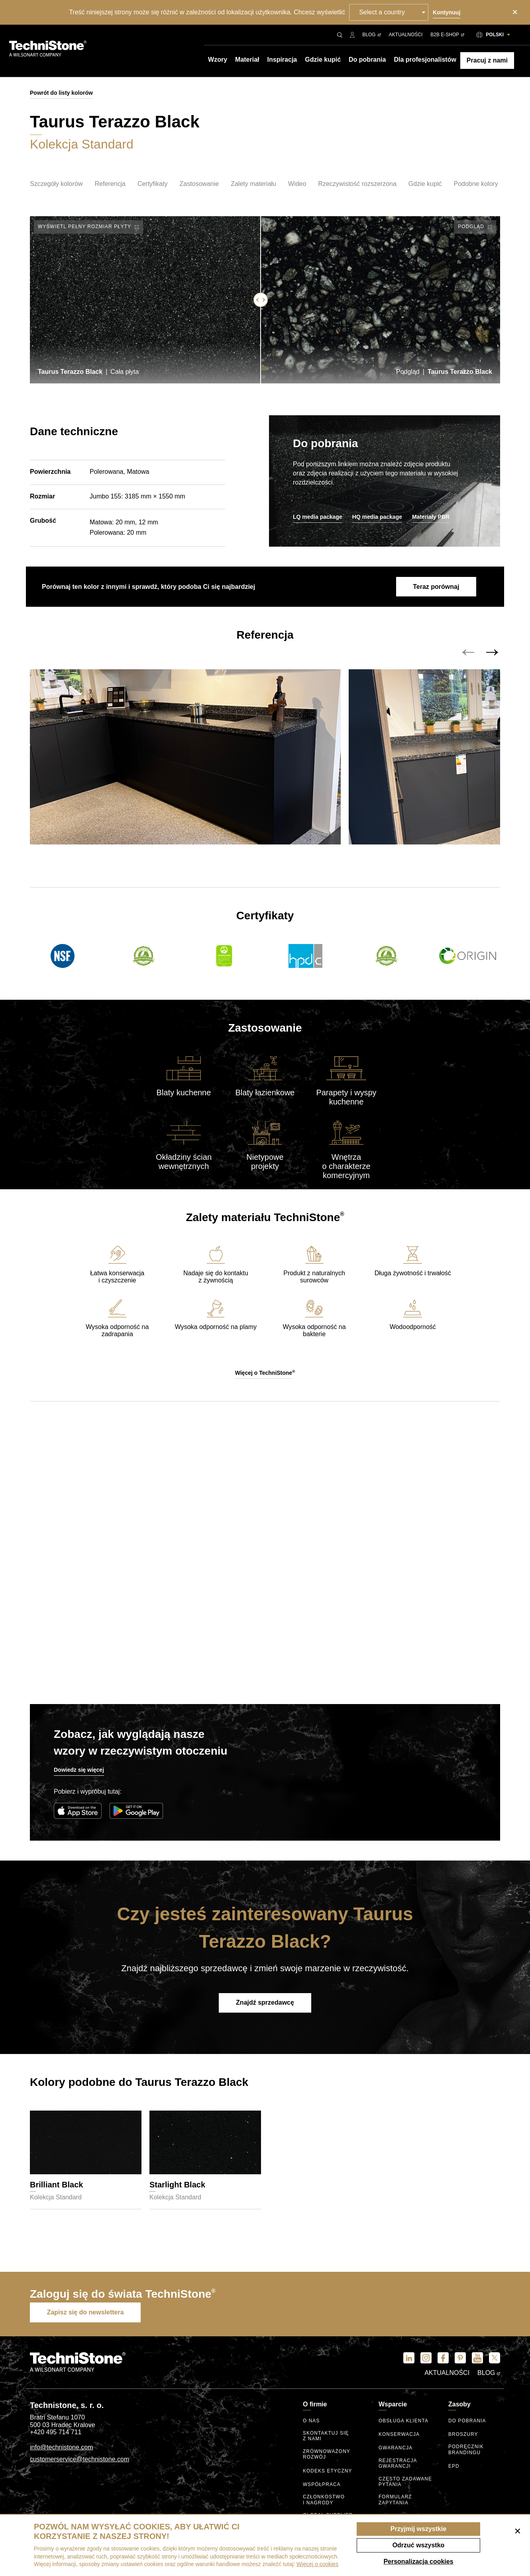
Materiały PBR (431, 517)
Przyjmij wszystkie (419, 2528)
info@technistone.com (61, 2450)
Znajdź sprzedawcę (265, 2007)
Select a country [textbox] (382, 12)
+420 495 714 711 (55, 2434)
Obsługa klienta (404, 2423)
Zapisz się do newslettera (86, 2314)
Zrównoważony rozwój (327, 2456)
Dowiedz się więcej (79, 1774)
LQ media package (317, 517)
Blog (371, 34)
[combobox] (389, 12)
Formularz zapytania (395, 2501)
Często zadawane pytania (405, 2483)
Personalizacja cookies (418, 2561)
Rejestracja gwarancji (398, 2465)
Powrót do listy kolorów (61, 93)
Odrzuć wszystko (419, 2545)
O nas (311, 2423)
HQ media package (377, 517)
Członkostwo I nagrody (324, 2501)
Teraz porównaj (435, 586)
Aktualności (406, 34)
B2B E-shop (447, 34)
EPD (453, 2468)
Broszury (463, 2437)
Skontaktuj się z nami (326, 2438)
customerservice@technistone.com (79, 2461)
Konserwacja (399, 2437)
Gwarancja (396, 2450)
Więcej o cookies (317, 2564)
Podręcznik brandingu (466, 2452)
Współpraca (322, 2485)
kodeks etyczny (328, 2472)
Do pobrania (467, 2423)
